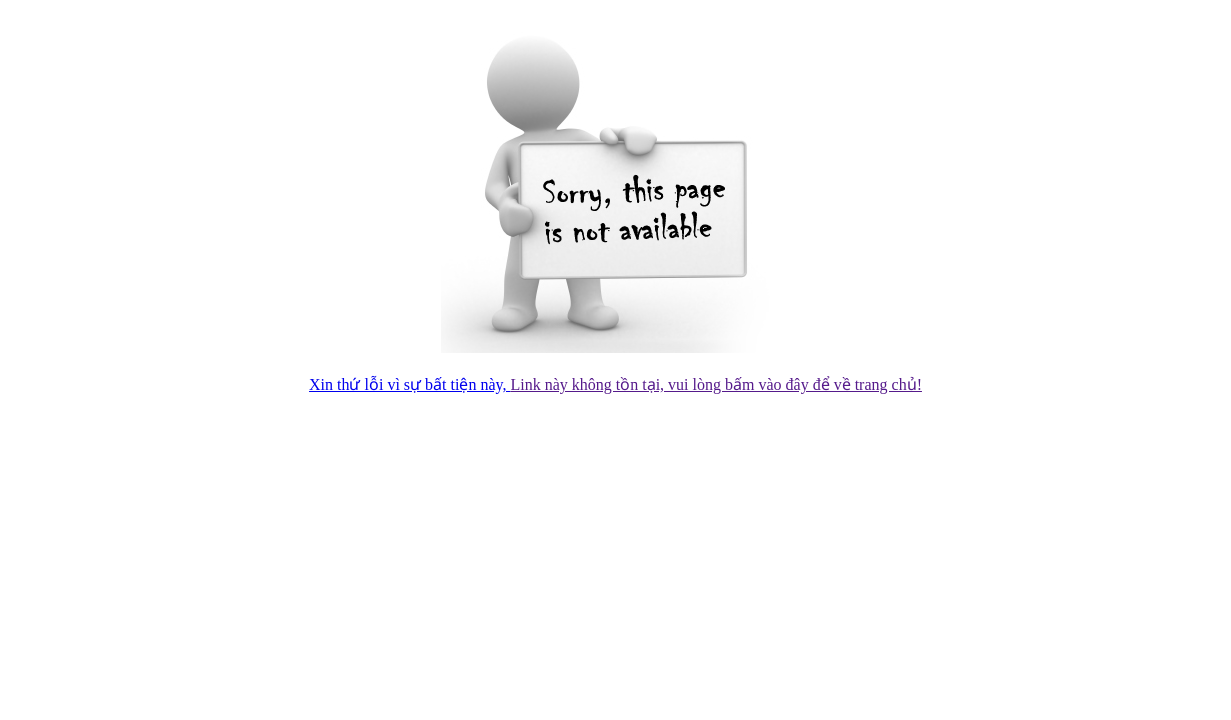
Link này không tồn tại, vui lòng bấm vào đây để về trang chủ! (716, 384)
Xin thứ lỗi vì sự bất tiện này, (409, 384)
